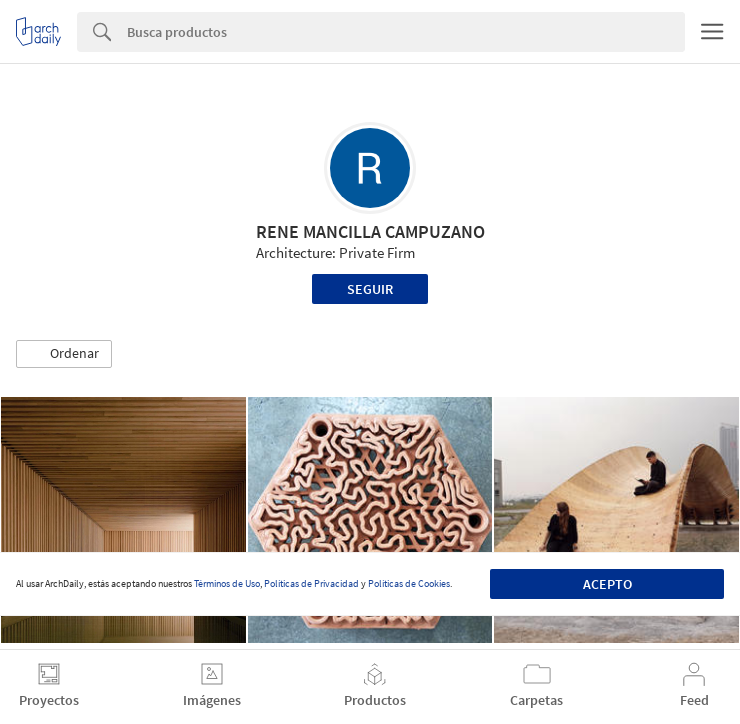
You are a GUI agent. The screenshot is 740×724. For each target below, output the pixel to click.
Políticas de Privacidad (311, 583)
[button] (64, 354)
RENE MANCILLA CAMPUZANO (370, 231)
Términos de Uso (227, 583)
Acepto (607, 584)
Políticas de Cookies (409, 583)
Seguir (370, 289)
